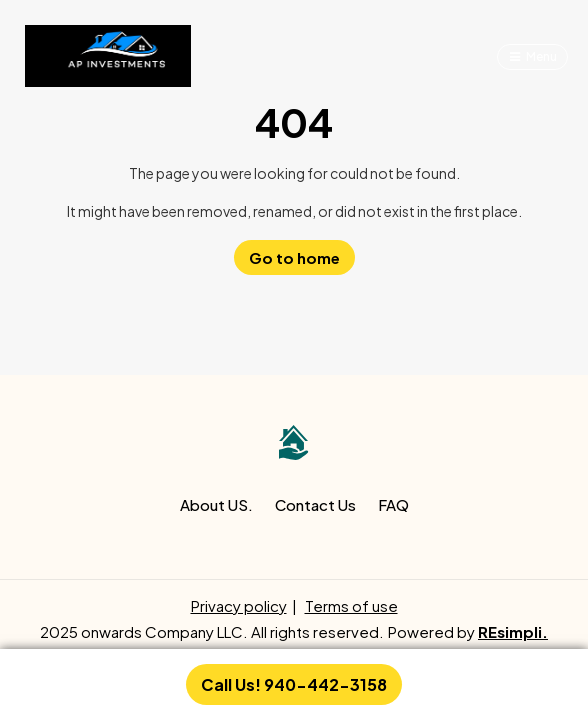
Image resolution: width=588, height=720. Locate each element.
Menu (541, 56)
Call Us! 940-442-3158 (294, 684)
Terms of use (351, 605)
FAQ (393, 505)
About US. (216, 505)
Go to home (294, 257)
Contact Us (315, 505)
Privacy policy (239, 605)
